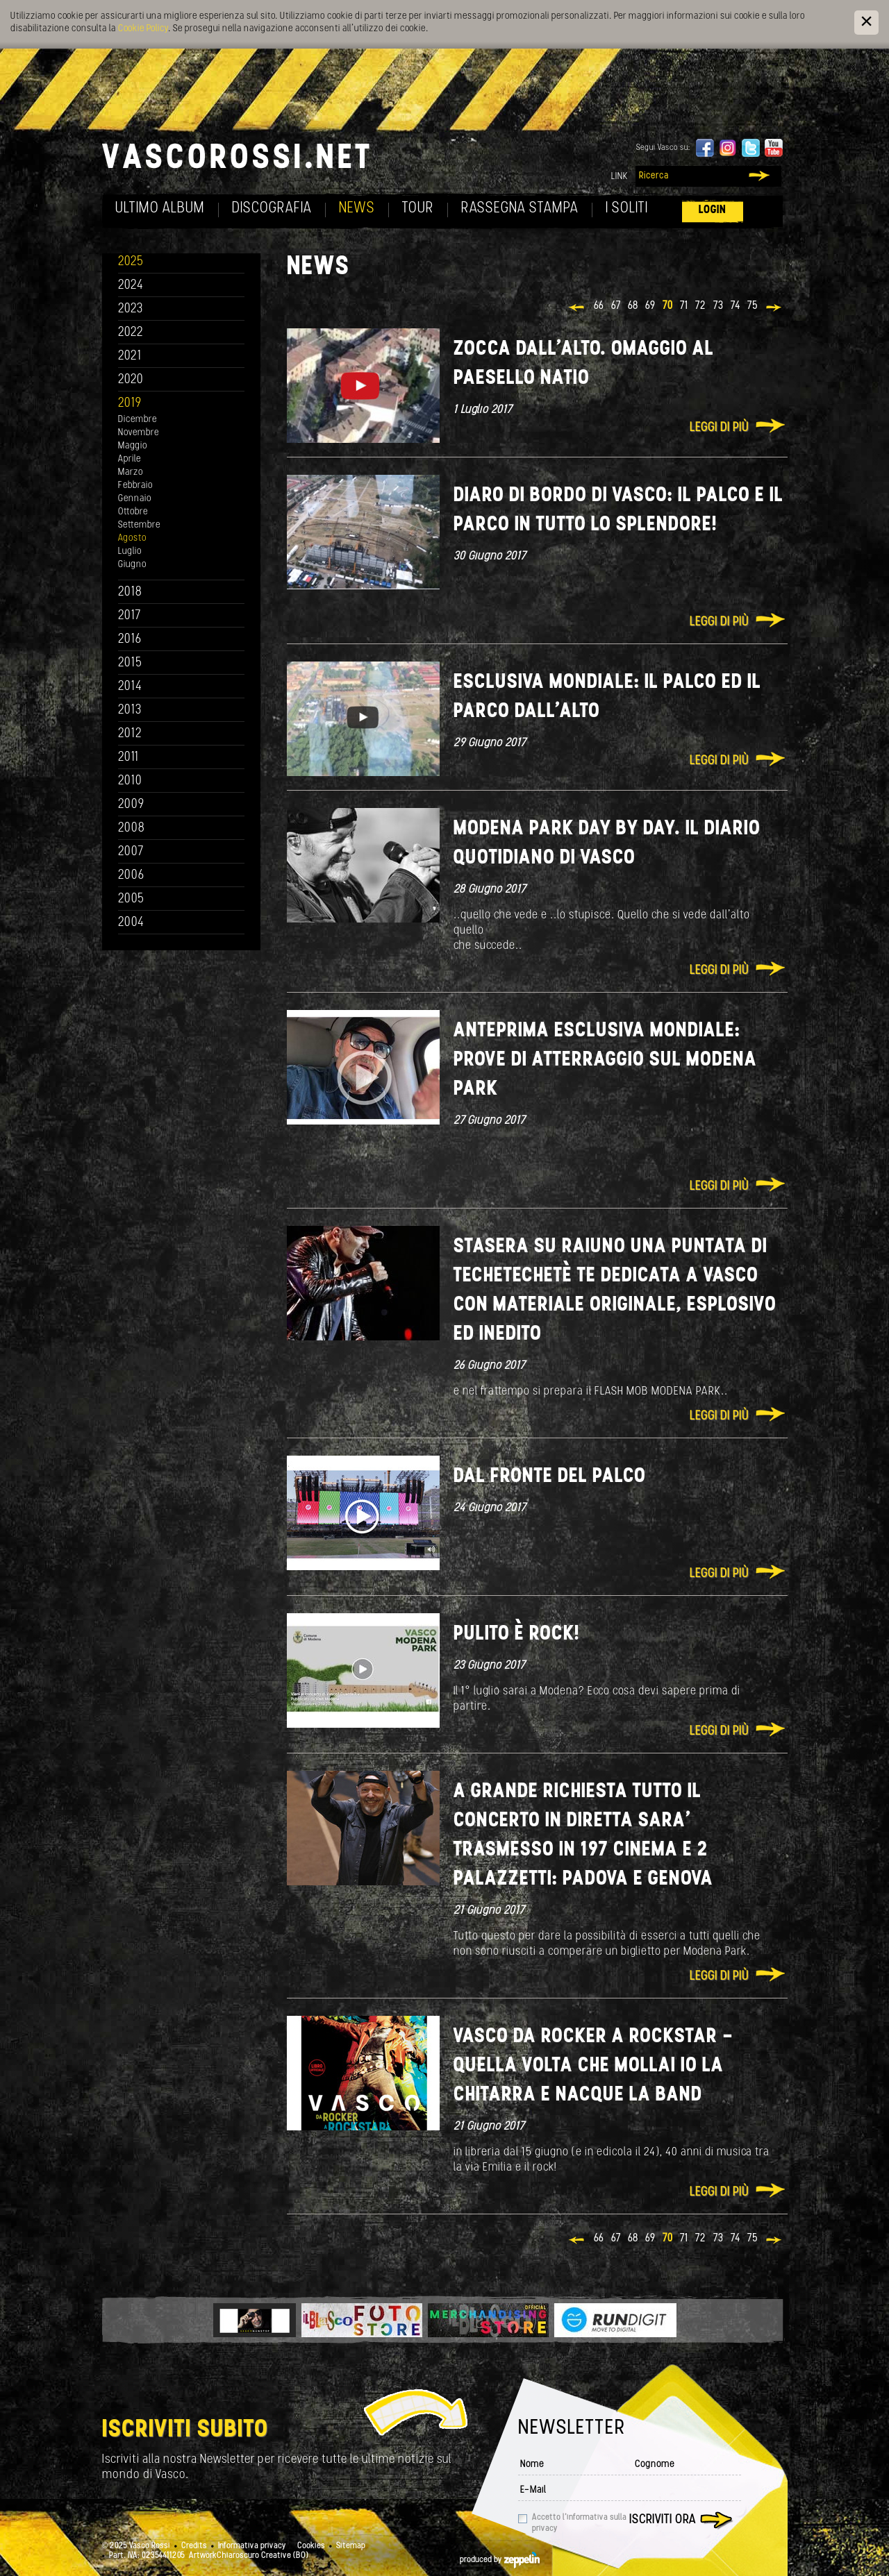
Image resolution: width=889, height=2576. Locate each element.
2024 (131, 285)
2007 (131, 852)
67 (616, 306)
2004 (131, 922)
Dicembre (137, 419)
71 (684, 306)
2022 (131, 332)
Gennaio (134, 499)
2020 (131, 380)
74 (735, 306)
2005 (131, 899)
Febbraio (135, 485)
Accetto (579, 2523)
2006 (131, 875)
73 (718, 306)
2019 (130, 403)
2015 (130, 663)
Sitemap (350, 2546)
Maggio (132, 446)
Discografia (272, 209)
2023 (130, 309)
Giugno (132, 564)
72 (700, 306)
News (357, 209)
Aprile (129, 459)
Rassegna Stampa (520, 209)
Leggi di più (719, 428)
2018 (130, 592)
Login (712, 210)
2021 (130, 356)
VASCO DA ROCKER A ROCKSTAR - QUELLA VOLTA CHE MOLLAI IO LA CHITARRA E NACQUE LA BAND (593, 2066)
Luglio (130, 551)
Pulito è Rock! (517, 1634)
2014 (130, 686)
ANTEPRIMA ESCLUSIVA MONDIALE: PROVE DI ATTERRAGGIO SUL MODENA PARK (605, 1060)
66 (599, 306)
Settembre (139, 525)
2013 (130, 710)
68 (633, 306)
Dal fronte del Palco (550, 1477)
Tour (418, 209)
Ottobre (133, 512)
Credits (194, 2546)
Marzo (130, 472)
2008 (131, 828)
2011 (128, 757)
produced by (500, 2560)
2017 (129, 616)
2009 (131, 804)
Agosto (132, 538)
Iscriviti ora (662, 2520)
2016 (130, 639)
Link (619, 176)
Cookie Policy (143, 29)
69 (650, 306)
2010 (130, 781)
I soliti (627, 209)
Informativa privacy (252, 2546)
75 (752, 306)
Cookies (311, 2546)
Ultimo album (160, 209)
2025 (131, 262)
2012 (130, 734)
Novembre (138, 433)
